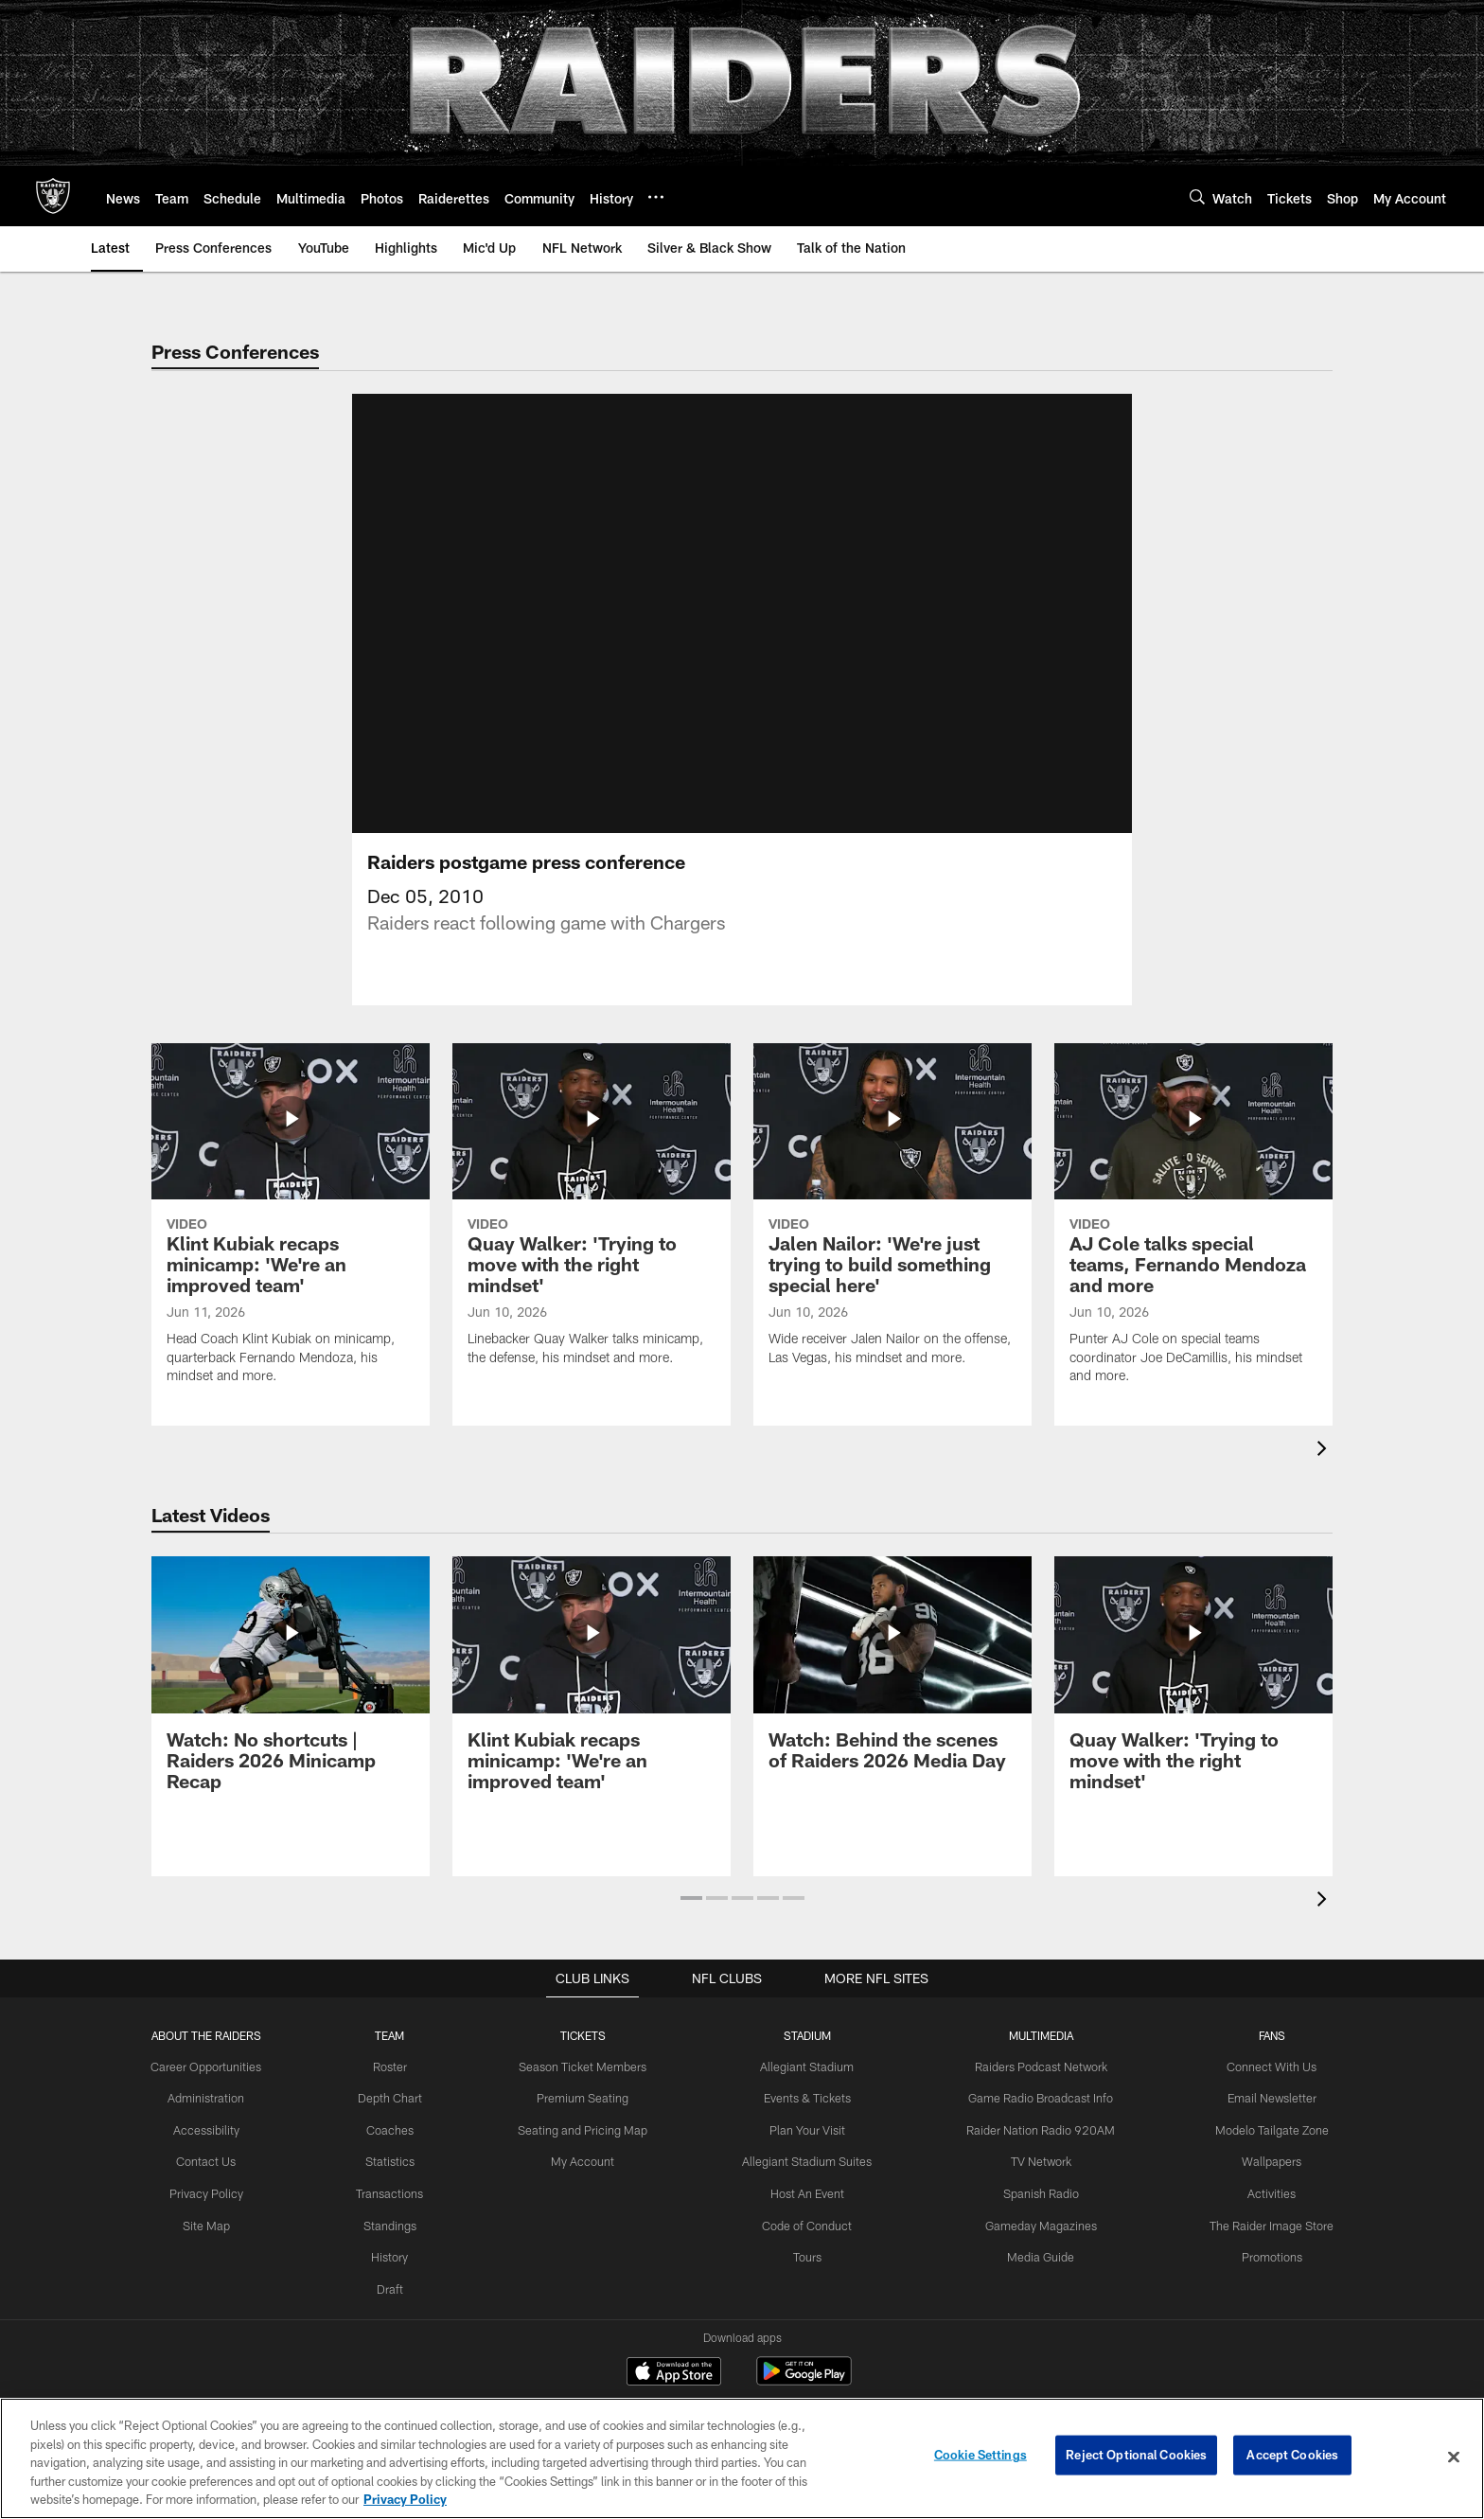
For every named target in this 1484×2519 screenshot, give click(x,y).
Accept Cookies (1292, 2456)
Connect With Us (1259, 2089)
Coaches (399, 2150)
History (399, 2274)
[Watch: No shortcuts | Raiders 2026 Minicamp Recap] (290, 1707)
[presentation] (1325, 1473)
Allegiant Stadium (807, 2089)
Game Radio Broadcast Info (1034, 2119)
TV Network (1035, 2182)
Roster (398, 2089)
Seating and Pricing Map (588, 2150)
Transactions (399, 2213)
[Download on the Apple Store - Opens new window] (673, 2396)
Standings (399, 2244)
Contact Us (219, 2182)
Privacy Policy (219, 2213)
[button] (691, 1920)
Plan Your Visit (807, 2150)
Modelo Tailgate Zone (1259, 2150)
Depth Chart (399, 2119)
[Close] (1454, 2457)
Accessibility (219, 2150)
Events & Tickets (808, 2119)
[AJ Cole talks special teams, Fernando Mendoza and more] (1193, 1248)
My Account (587, 2182)
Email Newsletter (1259, 2119)
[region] (742, 2458)
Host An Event (807, 2213)
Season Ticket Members (587, 2089)
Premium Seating (587, 2119)
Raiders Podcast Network (1035, 2089)
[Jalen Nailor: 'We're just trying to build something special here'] (892, 1239)
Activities (1259, 2213)
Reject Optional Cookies (1136, 2456)
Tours (807, 2274)
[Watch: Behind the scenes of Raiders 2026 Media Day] (892, 1697)
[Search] (1197, 196)
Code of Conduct (808, 2244)
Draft (399, 2306)
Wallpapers (1259, 2182)
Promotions (1258, 2274)
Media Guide (1035, 2274)
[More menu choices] (655, 196)
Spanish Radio (1035, 2213)
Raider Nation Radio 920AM (1035, 2150)
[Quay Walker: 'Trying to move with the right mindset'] (591, 1239)
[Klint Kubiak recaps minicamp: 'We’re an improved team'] (290, 1248)
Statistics (399, 2182)
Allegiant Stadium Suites (808, 2182)
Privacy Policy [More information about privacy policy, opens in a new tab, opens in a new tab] (405, 2499)
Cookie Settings (980, 2456)
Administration (219, 2119)
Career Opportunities (220, 2089)
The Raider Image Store (1259, 2244)
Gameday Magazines (1034, 2244)
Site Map (219, 2244)
